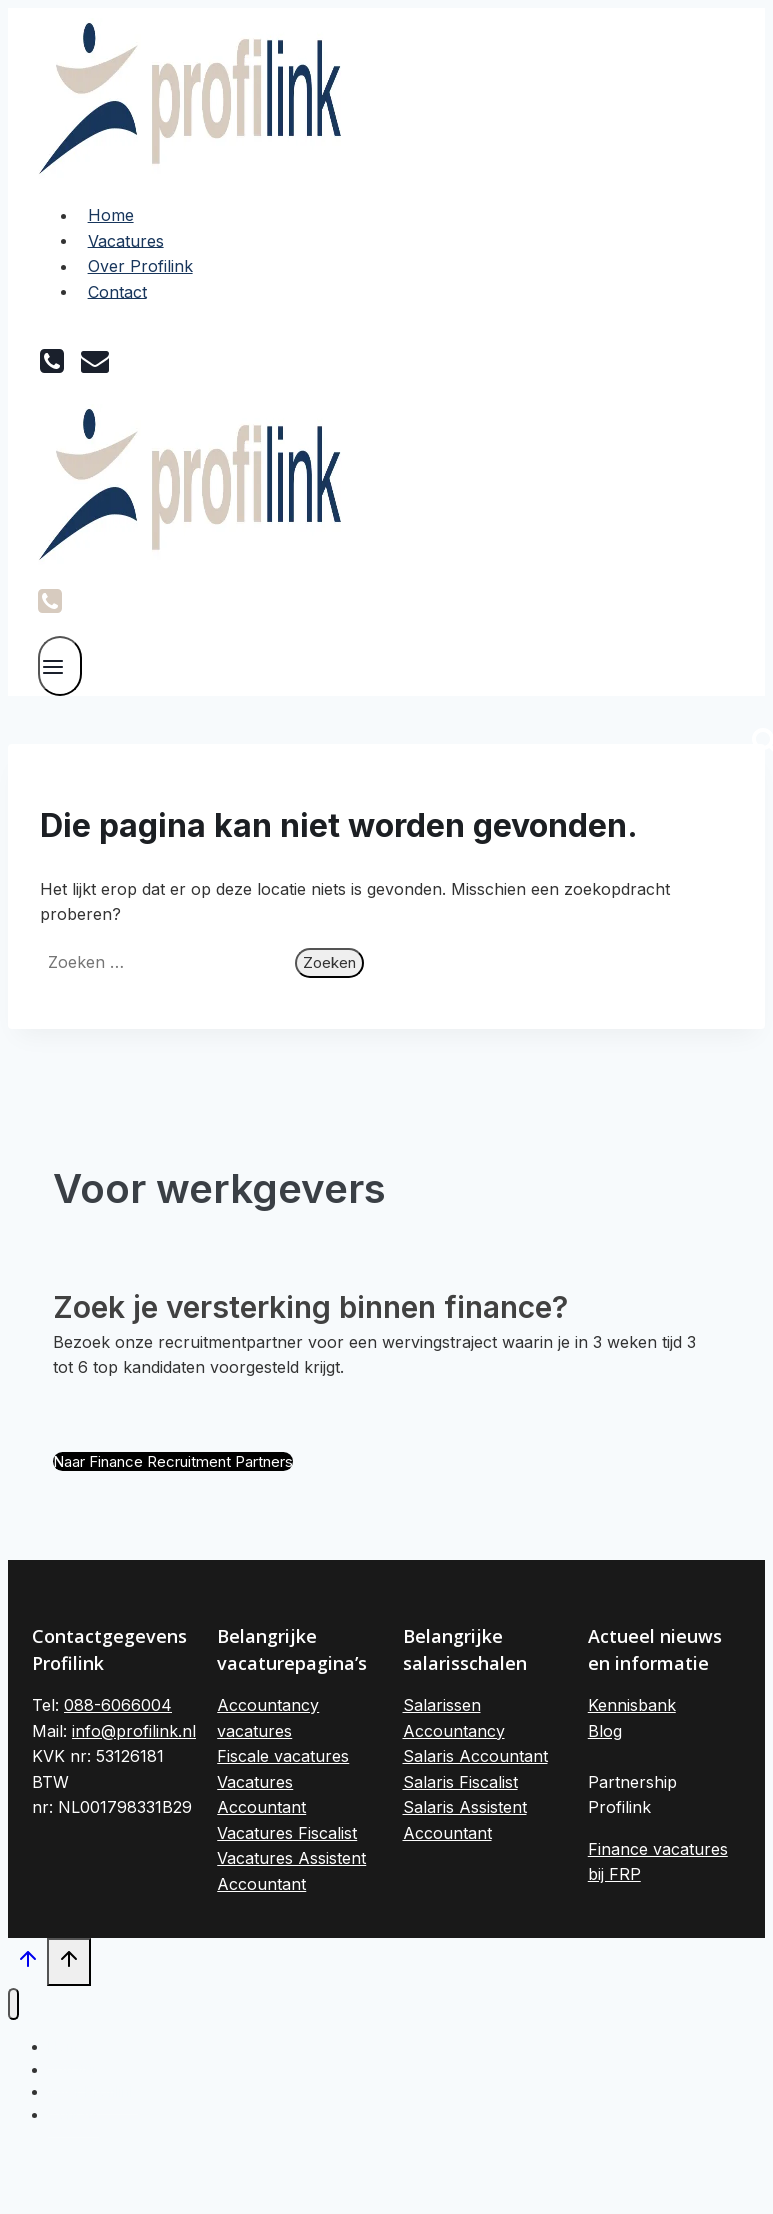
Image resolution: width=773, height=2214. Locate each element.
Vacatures (126, 240)
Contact (117, 291)
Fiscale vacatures (283, 1756)
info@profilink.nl (134, 1731)
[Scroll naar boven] (27, 1964)
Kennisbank (632, 1705)
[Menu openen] (60, 666)
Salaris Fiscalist (460, 1782)
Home (111, 215)
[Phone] (50, 603)
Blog (605, 1731)
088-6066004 (118, 1705)
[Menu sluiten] (13, 2004)
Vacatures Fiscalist (287, 1833)
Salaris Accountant (475, 1756)
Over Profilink (140, 266)
